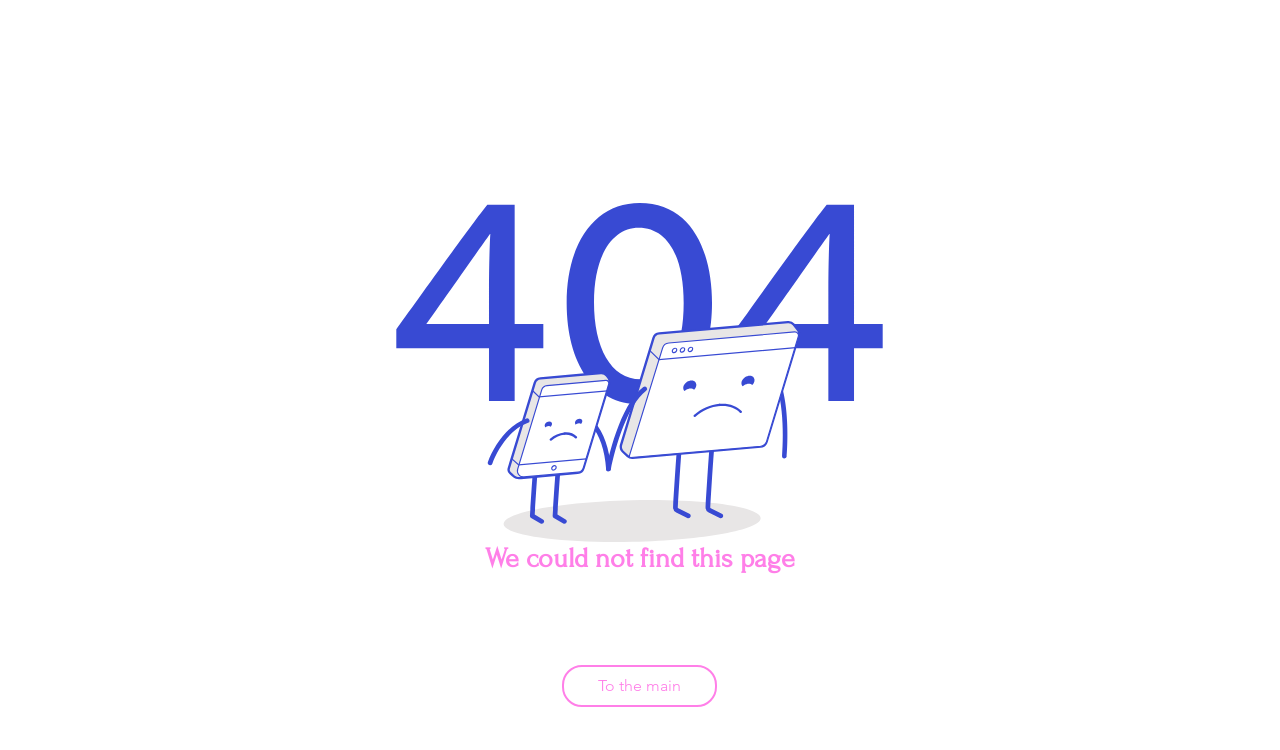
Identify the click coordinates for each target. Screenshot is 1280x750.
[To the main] (639, 686)
